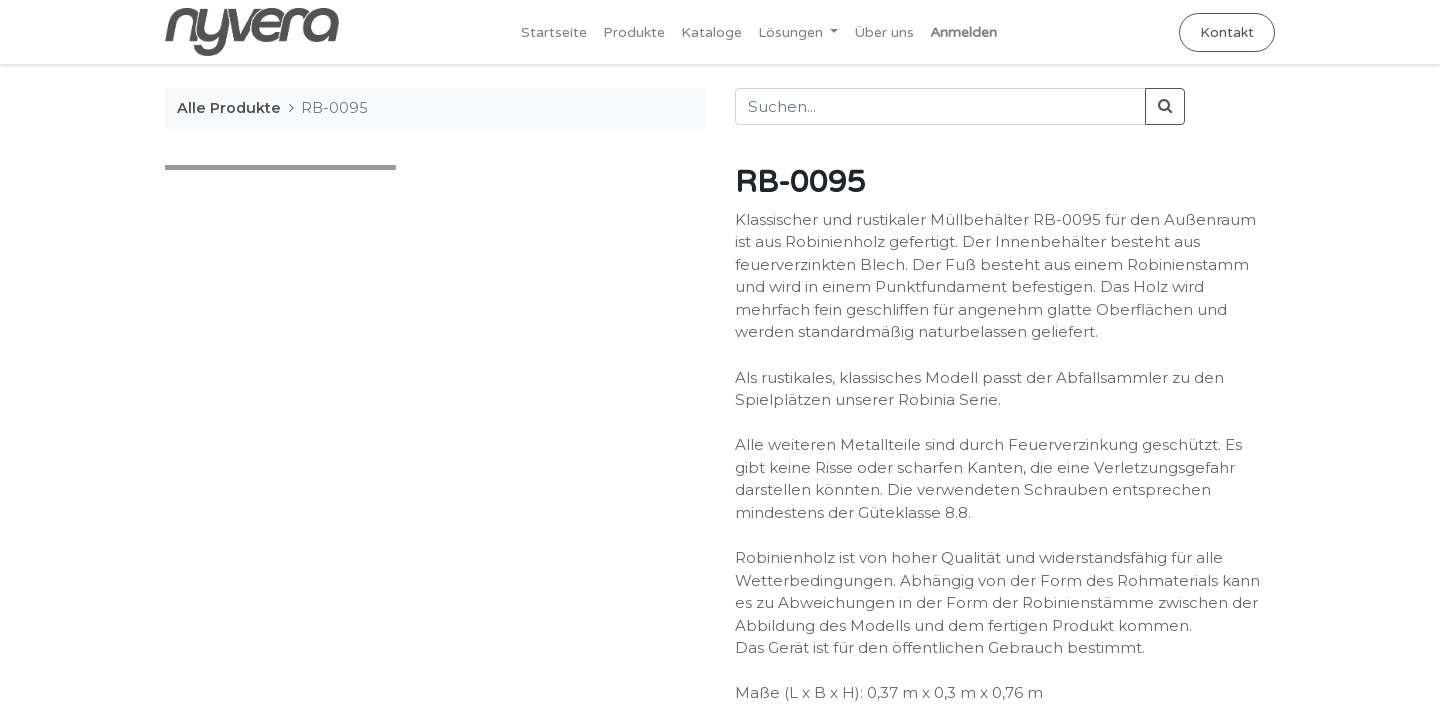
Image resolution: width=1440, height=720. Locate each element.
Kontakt (1227, 32)
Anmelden (963, 32)
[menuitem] (554, 32)
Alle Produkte (229, 108)
